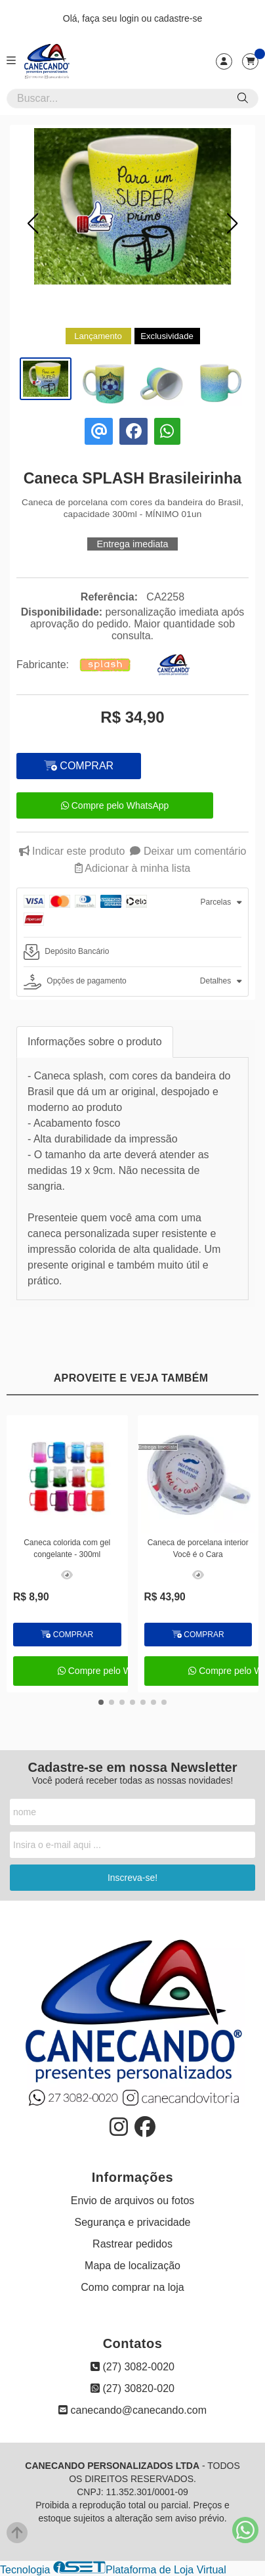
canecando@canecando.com (132, 2410)
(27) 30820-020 (132, 2388)
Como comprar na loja (132, 2287)
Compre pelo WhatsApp (115, 805)
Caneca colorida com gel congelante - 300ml (67, 1548)
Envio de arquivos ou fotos (133, 2200)
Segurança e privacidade (132, 2222)
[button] (33, 223)
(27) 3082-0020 (132, 2366)
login (130, 18)
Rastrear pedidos (132, 2243)
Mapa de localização (132, 2265)
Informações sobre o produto (95, 1041)
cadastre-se (178, 18)
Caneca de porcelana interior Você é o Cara (198, 1548)
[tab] (132, 912)
